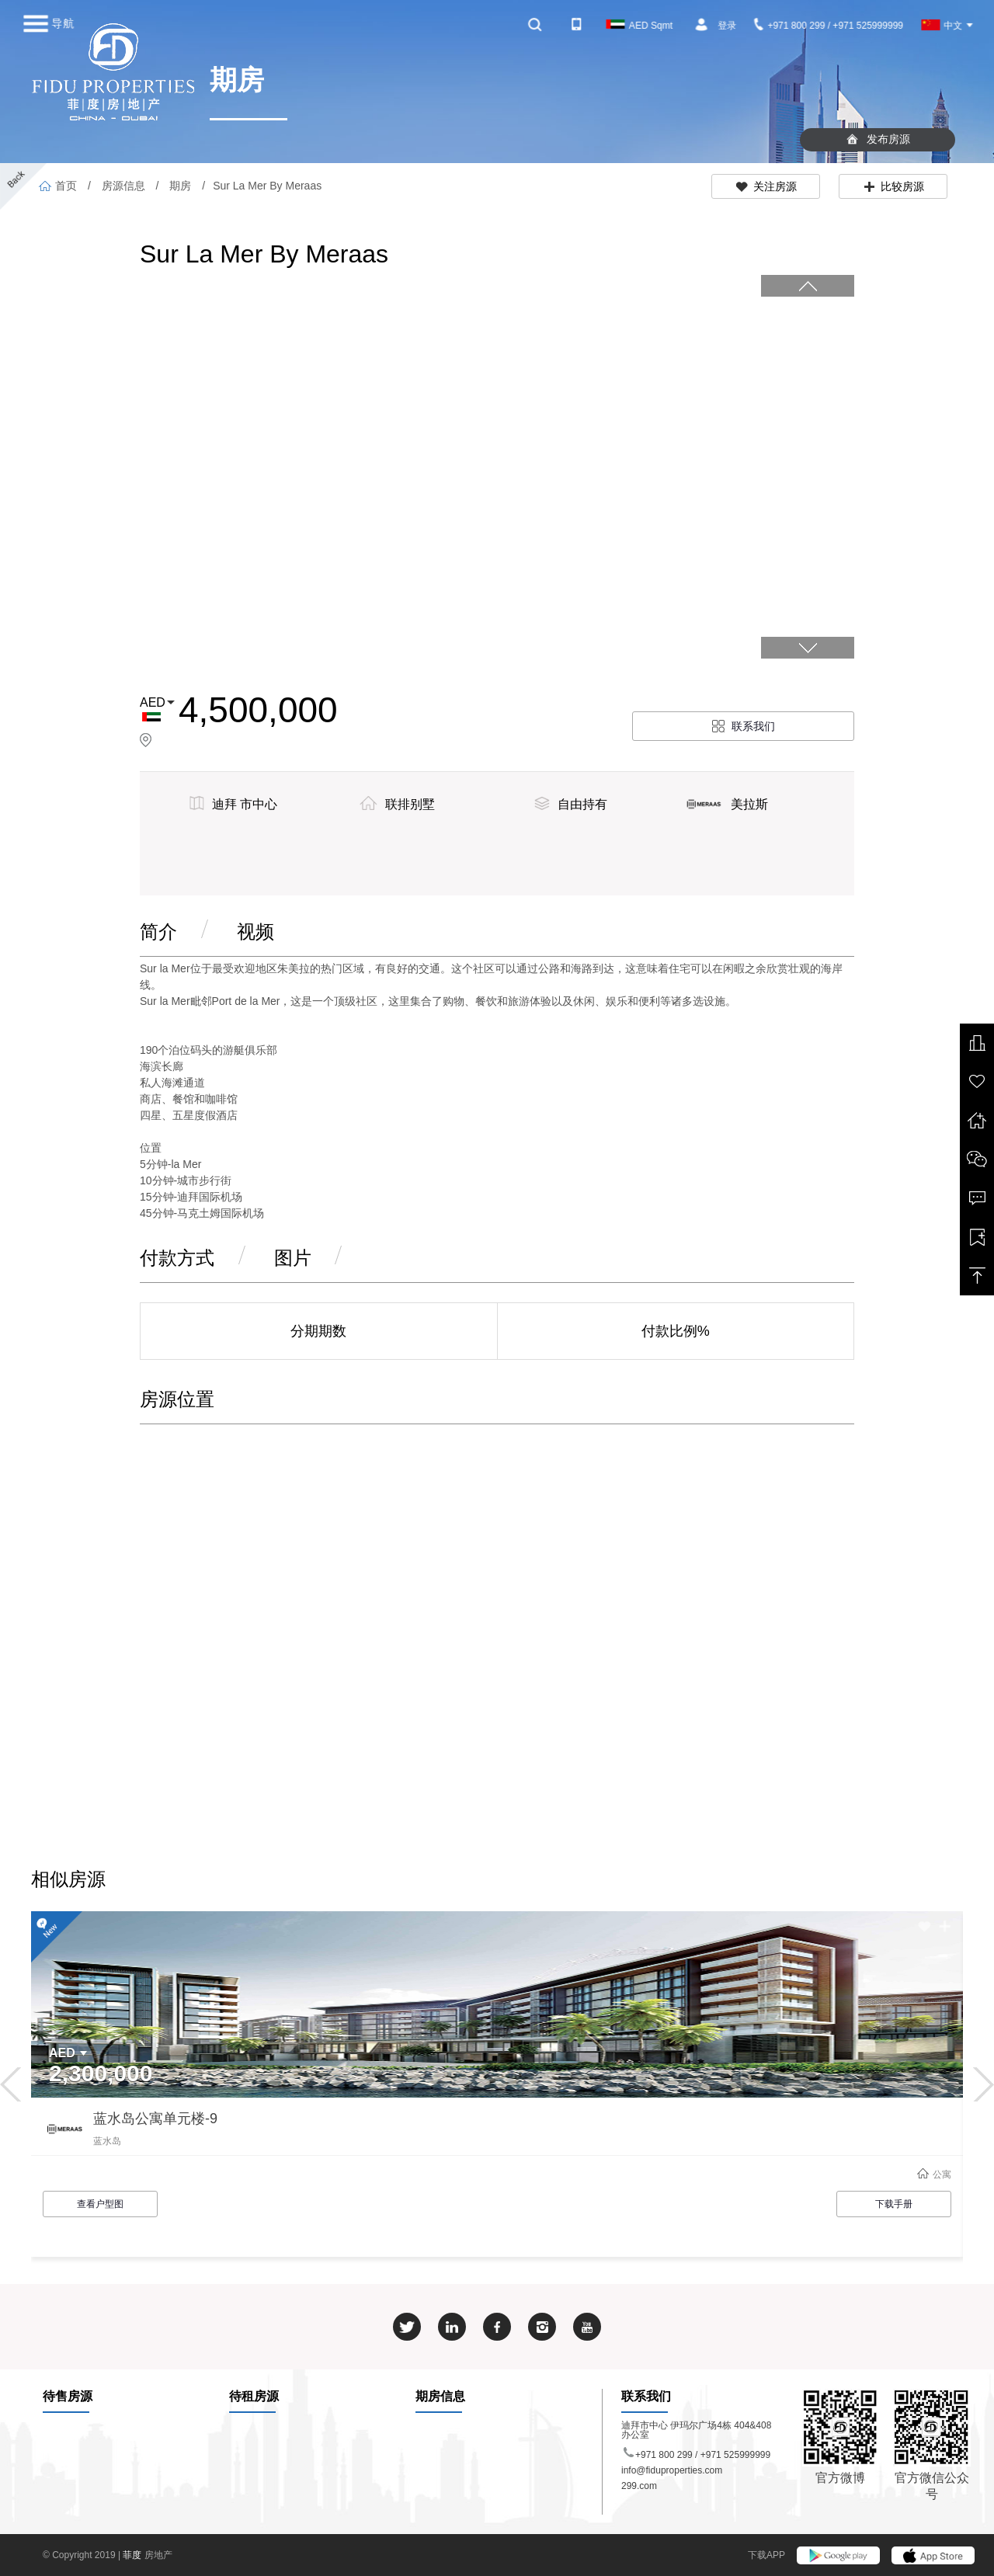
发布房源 (877, 139)
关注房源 (766, 186)
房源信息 (123, 185)
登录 (727, 25)
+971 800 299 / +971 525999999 (828, 25)
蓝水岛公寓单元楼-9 (155, 2118)
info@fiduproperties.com (671, 2470)
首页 (58, 185)
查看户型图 (100, 2204)
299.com (639, 2485)
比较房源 (893, 186)
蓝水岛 (107, 2141)
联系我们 (743, 725)
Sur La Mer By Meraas (267, 185)
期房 (180, 185)
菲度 (133, 2555)
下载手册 (893, 2204)
